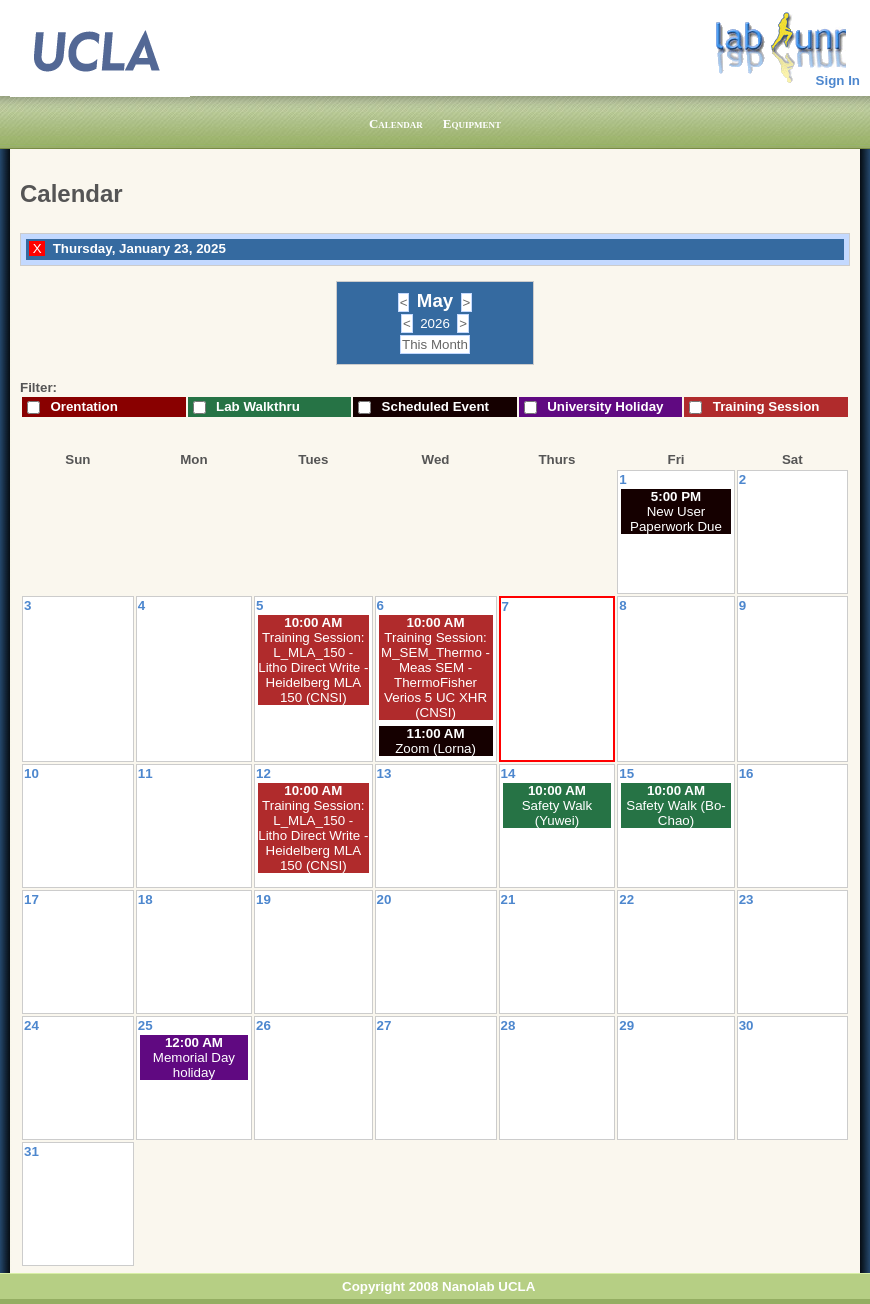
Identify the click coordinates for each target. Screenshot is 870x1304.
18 (145, 899)
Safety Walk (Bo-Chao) (676, 813)
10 (31, 773)
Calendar (396, 123)
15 (626, 773)
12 (263, 773)
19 (263, 899)
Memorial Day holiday (194, 1065)
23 (746, 899)
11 (145, 773)
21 (508, 899)
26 (263, 1025)
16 (746, 773)
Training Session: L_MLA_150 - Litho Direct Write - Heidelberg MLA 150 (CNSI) (313, 667)
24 (31, 1025)
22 (626, 899)
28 (508, 1025)
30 (746, 1025)
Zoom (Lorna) (435, 748)
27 (384, 1025)
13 (384, 773)
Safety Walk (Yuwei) (557, 813)
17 (31, 899)
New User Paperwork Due (676, 519)
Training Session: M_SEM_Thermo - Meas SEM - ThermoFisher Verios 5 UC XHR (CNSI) (435, 675)
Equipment (472, 123)
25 (145, 1025)
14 (508, 773)
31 (31, 1151)
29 (626, 1025)
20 (384, 899)
